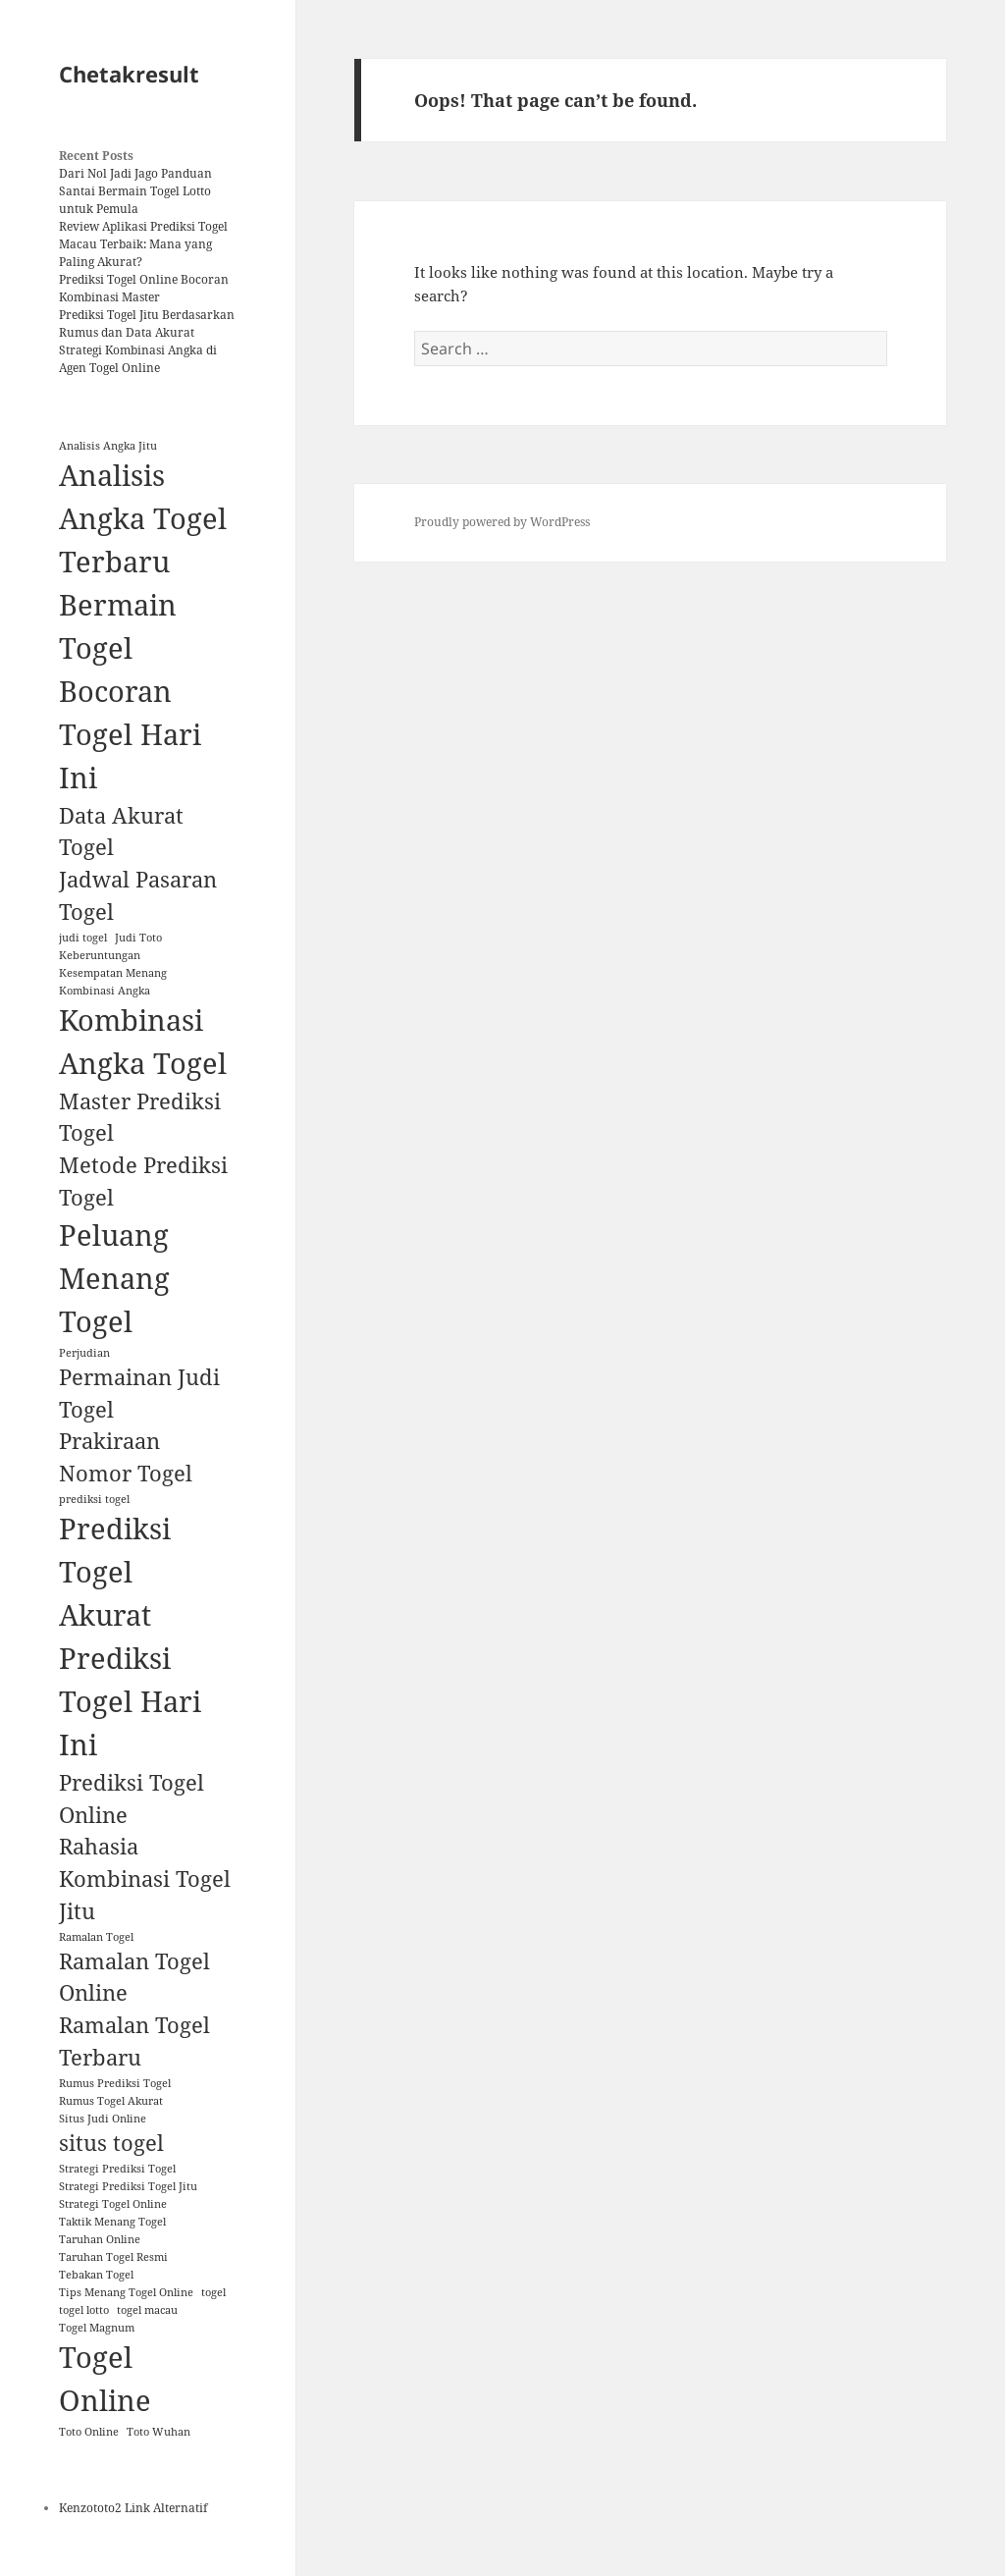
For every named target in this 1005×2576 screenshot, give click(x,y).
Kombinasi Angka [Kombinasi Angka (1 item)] (104, 990)
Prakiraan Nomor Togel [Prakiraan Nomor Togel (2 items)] (125, 1456)
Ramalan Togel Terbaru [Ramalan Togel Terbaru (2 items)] (134, 2041)
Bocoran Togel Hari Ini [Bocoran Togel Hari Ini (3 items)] (130, 734)
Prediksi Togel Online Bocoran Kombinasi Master (144, 288)
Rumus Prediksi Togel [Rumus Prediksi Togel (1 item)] (115, 2083)
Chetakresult (129, 73)
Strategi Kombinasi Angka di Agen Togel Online (138, 359)
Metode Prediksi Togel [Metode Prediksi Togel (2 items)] (143, 1181)
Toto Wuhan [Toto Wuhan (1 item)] (158, 2432)
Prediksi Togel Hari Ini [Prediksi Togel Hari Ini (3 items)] (130, 1701)
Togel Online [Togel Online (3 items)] (105, 2378)
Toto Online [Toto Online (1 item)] (89, 2432)
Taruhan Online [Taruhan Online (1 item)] (99, 2239)
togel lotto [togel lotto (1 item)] (84, 2310)
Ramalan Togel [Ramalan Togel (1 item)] (96, 1937)
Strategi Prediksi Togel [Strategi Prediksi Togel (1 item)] (117, 2168)
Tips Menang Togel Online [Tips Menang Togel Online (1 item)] (126, 2292)
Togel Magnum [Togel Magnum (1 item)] (96, 2327)
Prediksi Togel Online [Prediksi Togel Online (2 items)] (131, 1798)
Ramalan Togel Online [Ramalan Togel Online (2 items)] (134, 1977)
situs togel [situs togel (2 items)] (111, 2142)
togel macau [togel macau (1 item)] (147, 2310)
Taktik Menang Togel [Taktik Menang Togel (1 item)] (112, 2221)
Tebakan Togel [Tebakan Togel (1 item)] (96, 2274)
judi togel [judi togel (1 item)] (83, 937)
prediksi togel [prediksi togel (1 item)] (94, 1499)
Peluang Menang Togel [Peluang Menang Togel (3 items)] (114, 1278)
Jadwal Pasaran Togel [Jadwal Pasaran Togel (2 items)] (138, 895)
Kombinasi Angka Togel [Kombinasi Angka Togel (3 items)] (143, 1041)
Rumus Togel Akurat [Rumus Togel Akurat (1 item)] (111, 2101)
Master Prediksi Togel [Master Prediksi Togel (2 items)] (140, 1117)
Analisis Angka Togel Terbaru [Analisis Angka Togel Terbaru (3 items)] (143, 518)
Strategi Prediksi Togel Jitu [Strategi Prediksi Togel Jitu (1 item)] (128, 2186)
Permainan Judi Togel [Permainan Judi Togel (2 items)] (139, 1393)
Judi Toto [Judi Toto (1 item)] (138, 937)
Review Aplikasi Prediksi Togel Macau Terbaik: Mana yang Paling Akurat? (143, 244)
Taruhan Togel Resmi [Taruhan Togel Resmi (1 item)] (113, 2257)
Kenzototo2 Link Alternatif (133, 2507)
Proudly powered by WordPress (502, 521)
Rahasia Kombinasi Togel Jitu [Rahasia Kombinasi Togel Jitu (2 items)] (145, 1878)
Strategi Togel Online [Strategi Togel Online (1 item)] (113, 2204)
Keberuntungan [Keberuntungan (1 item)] (99, 955)
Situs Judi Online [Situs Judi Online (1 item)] (102, 2118)
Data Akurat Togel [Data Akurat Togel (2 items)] (121, 831)
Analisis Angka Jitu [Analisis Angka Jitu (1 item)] (108, 446)
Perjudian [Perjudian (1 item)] (84, 1353)
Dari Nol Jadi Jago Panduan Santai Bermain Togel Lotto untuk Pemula (135, 191)
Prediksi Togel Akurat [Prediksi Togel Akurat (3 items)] (115, 1572)
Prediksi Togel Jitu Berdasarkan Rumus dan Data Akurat (147, 323)
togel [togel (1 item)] (213, 2292)
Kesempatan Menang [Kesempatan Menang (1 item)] (113, 973)
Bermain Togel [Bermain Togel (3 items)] (118, 626)
